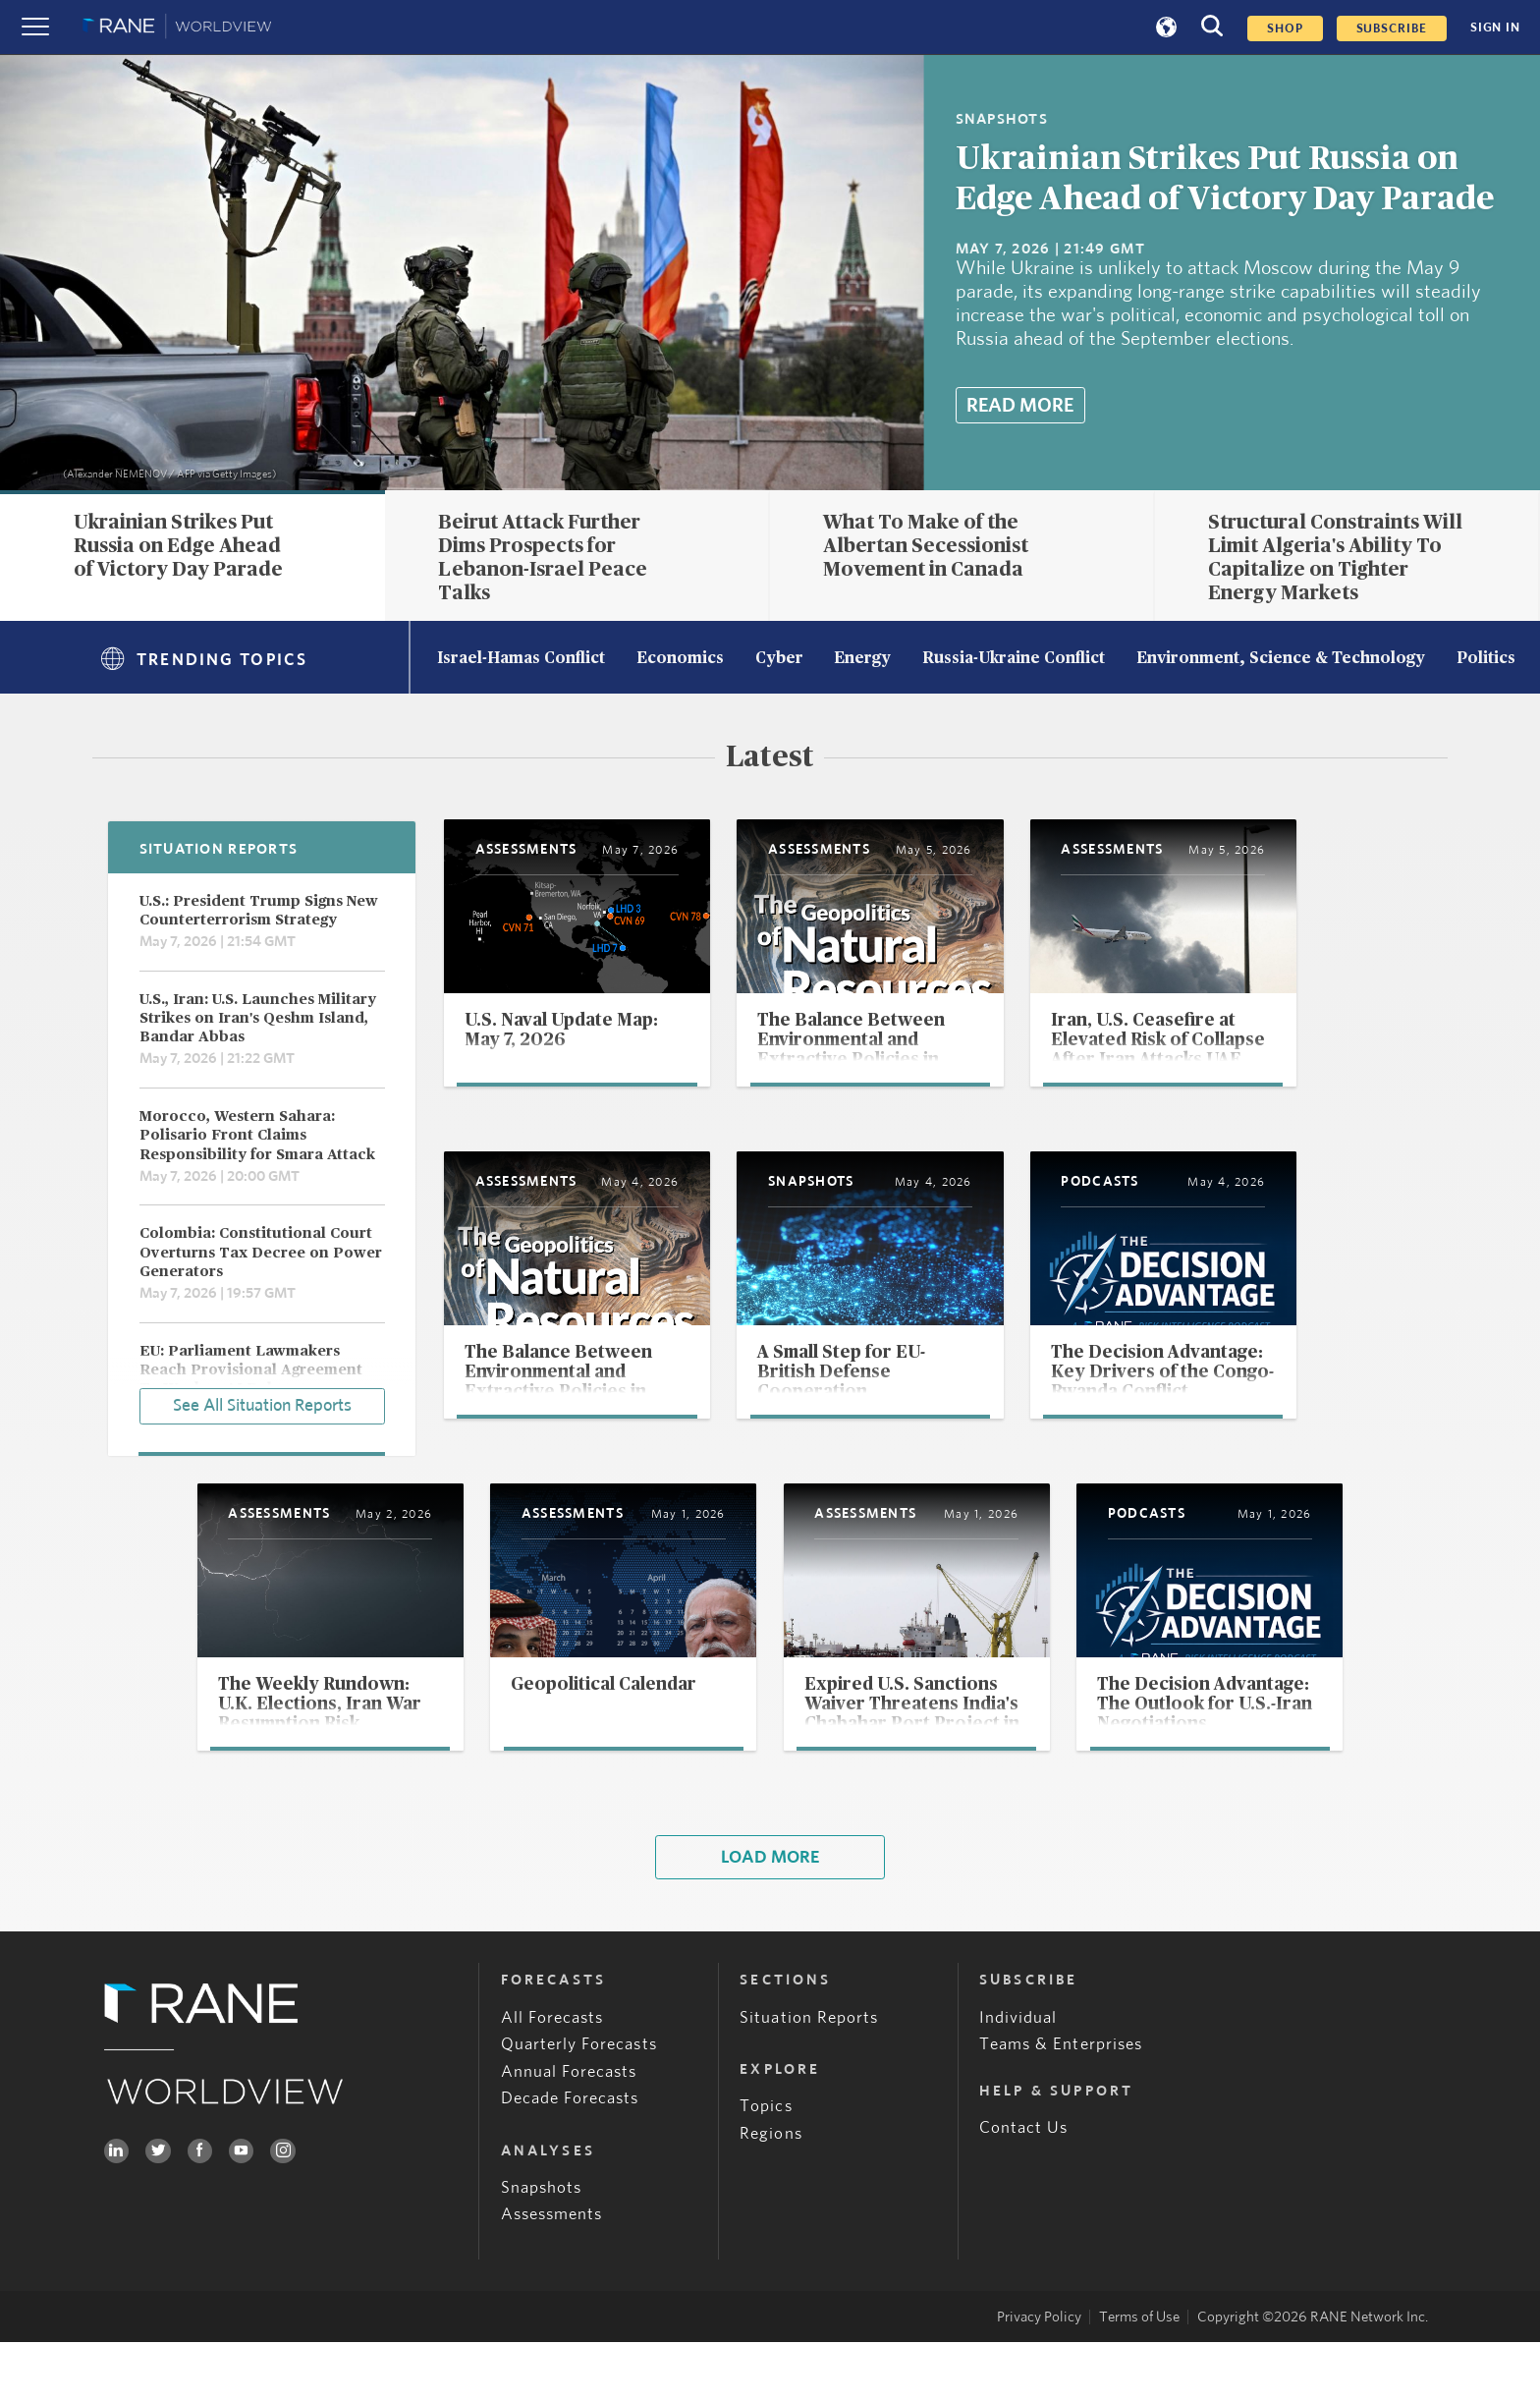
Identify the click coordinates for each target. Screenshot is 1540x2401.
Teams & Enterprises (1060, 2103)
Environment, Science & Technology (1280, 659)
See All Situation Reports (262, 1404)
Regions (770, 2192)
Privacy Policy (1039, 2376)
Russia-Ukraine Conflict (1013, 659)
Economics (680, 659)
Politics (1486, 659)
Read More (1019, 406)
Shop (1285, 28)
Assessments (552, 2273)
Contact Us (1024, 2187)
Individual (1018, 2076)
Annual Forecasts (569, 2130)
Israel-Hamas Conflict (521, 659)
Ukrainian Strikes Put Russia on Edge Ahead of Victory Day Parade (178, 546)
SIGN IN (1495, 27)
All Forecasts (552, 2076)
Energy (862, 659)
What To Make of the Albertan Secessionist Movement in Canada (925, 546)
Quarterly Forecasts (579, 2103)
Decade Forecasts (570, 2158)
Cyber (779, 659)
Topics (766, 2164)
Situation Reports (809, 2076)
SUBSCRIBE (1391, 28)
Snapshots (541, 2246)
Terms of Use (1139, 2376)
